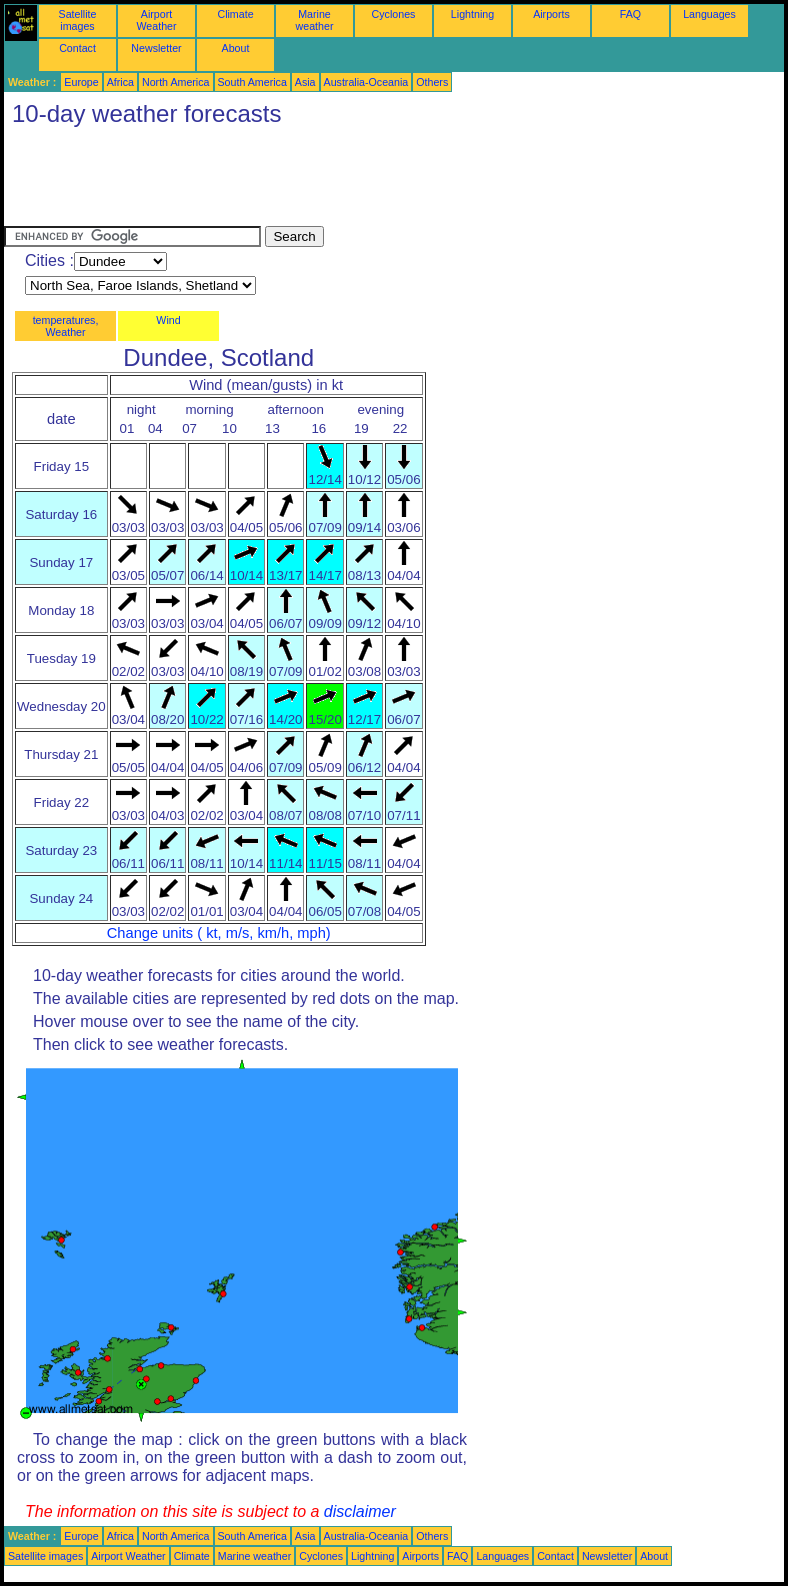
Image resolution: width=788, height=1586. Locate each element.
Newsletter (156, 48)
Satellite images (78, 20)
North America (176, 82)
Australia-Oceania (366, 82)
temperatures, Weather (66, 326)
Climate (235, 14)
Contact (77, 48)
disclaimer (360, 1511)
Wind (168, 320)
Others (432, 82)
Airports (551, 14)
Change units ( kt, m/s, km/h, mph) (219, 933)
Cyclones (394, 14)
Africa (120, 82)
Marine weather (315, 20)
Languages (709, 14)
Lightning (472, 14)
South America (252, 82)
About (236, 48)
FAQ (630, 14)
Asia (305, 82)
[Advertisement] (368, 181)
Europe (81, 82)
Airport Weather (156, 20)
